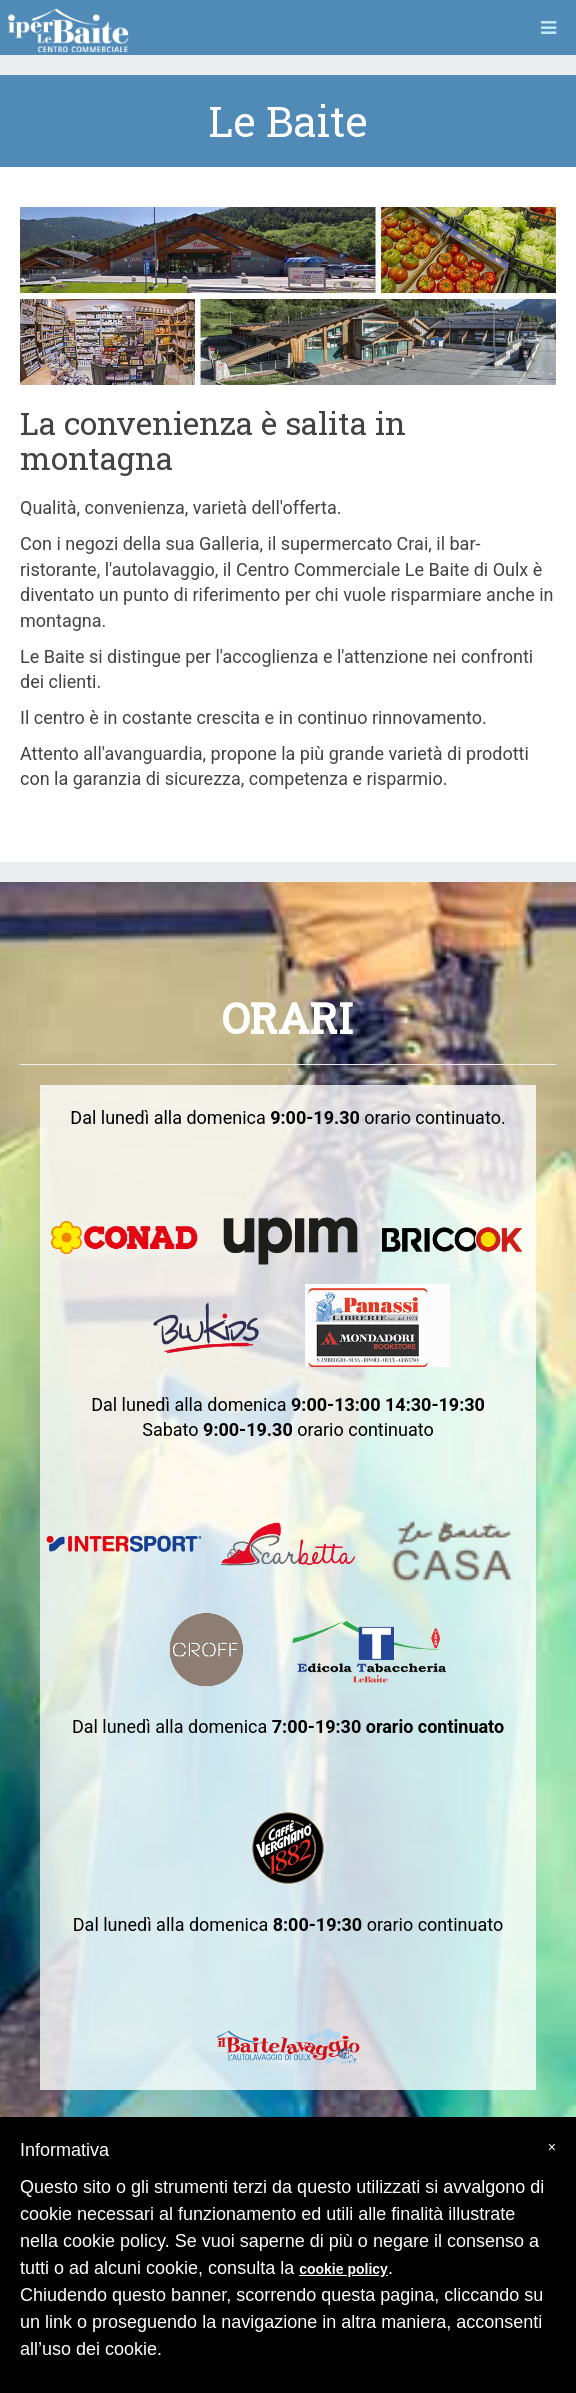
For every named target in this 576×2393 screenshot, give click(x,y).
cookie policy (343, 2269)
